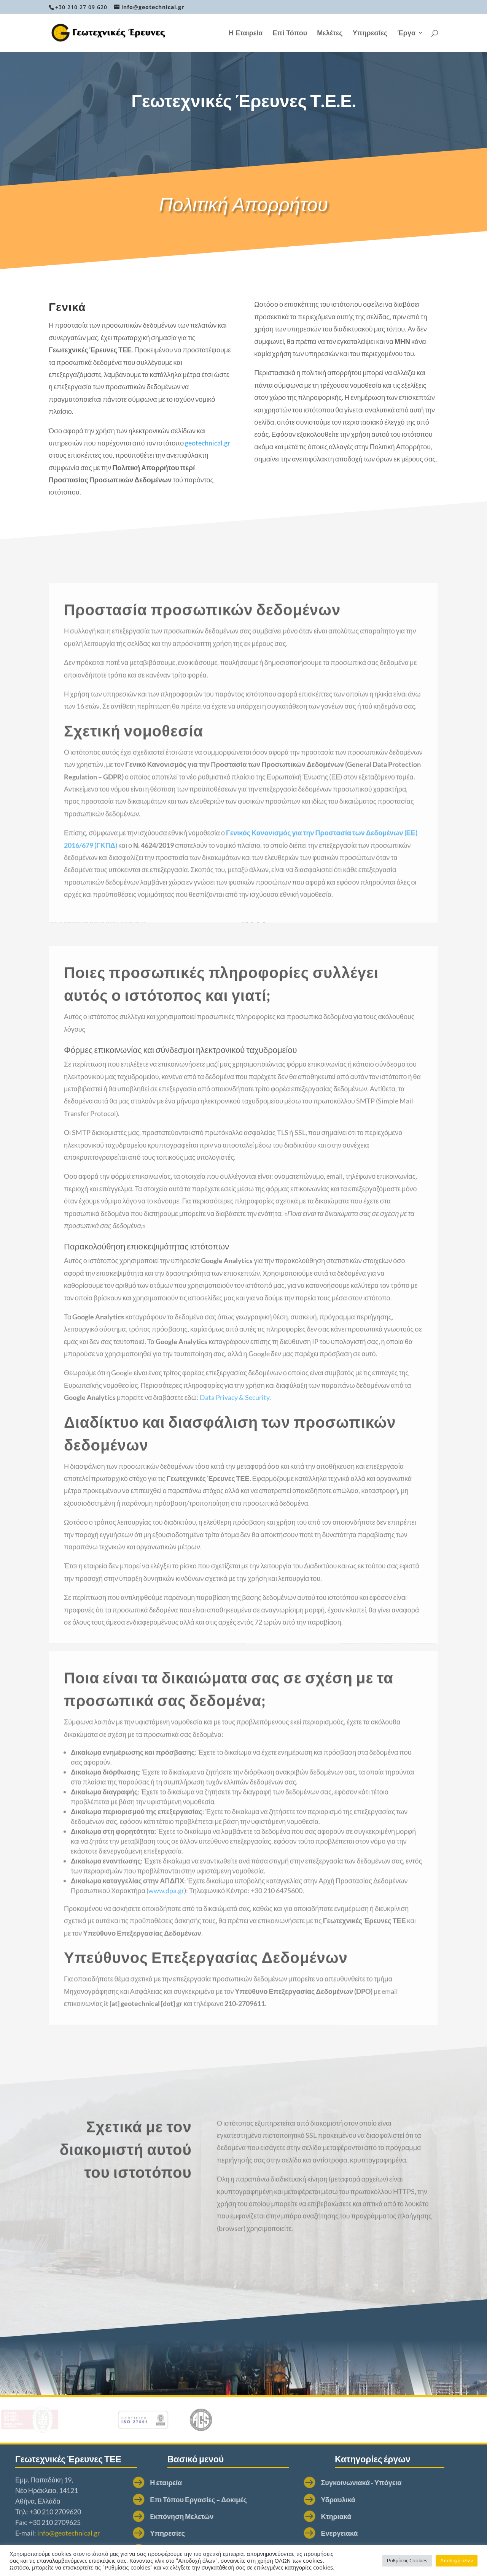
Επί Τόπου (289, 32)
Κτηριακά (233, 2516)
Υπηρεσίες (370, 32)
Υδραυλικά (235, 2499)
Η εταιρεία (51, 2482)
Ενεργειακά (236, 2533)
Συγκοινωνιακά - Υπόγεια (258, 2482)
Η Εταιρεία (246, 32)
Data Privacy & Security (234, 1450)
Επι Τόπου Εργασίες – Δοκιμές (83, 2499)
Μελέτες (330, 32)
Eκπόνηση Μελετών (67, 2516)
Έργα (406, 32)
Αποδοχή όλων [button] (456, 2560)
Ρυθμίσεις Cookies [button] (407, 2560)
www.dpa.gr (166, 1919)
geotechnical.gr (207, 449)
